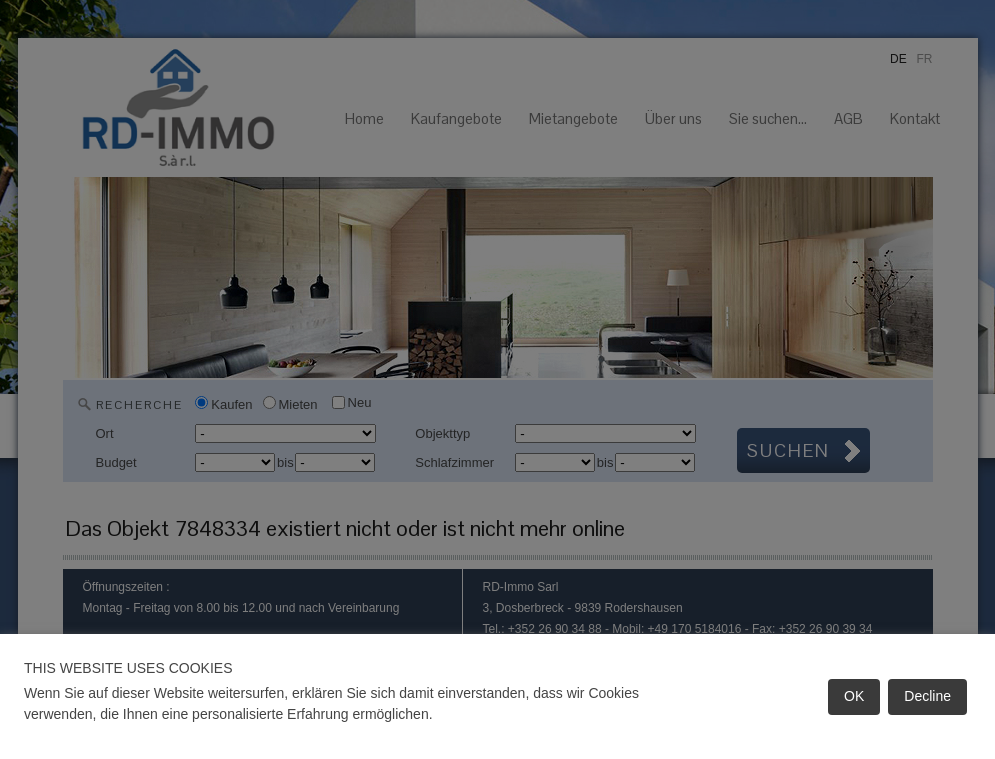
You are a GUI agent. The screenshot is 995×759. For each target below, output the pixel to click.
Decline (927, 696)
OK (854, 696)
